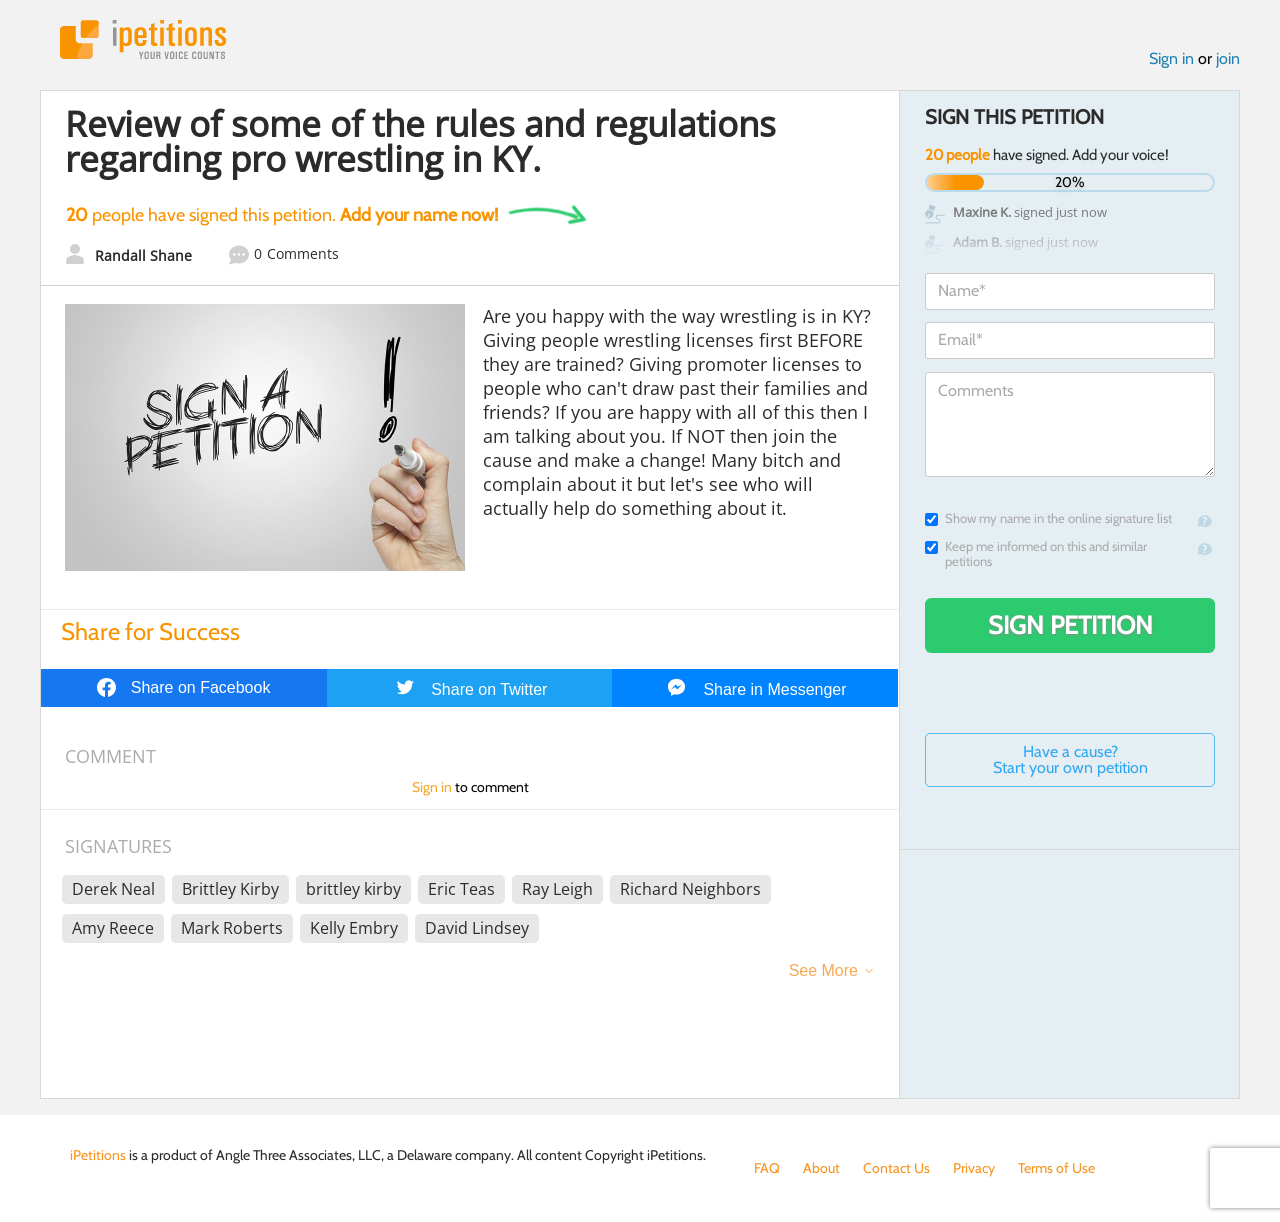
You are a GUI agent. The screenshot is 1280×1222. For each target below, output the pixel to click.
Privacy (974, 1168)
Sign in (1171, 58)
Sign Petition (1070, 625)
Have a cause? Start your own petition (1070, 759)
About (821, 1168)
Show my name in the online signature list (1048, 518)
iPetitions (143, 39)
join (1228, 58)
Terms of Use (1056, 1168)
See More (823, 970)
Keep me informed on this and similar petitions (1036, 554)
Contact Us (896, 1168)
